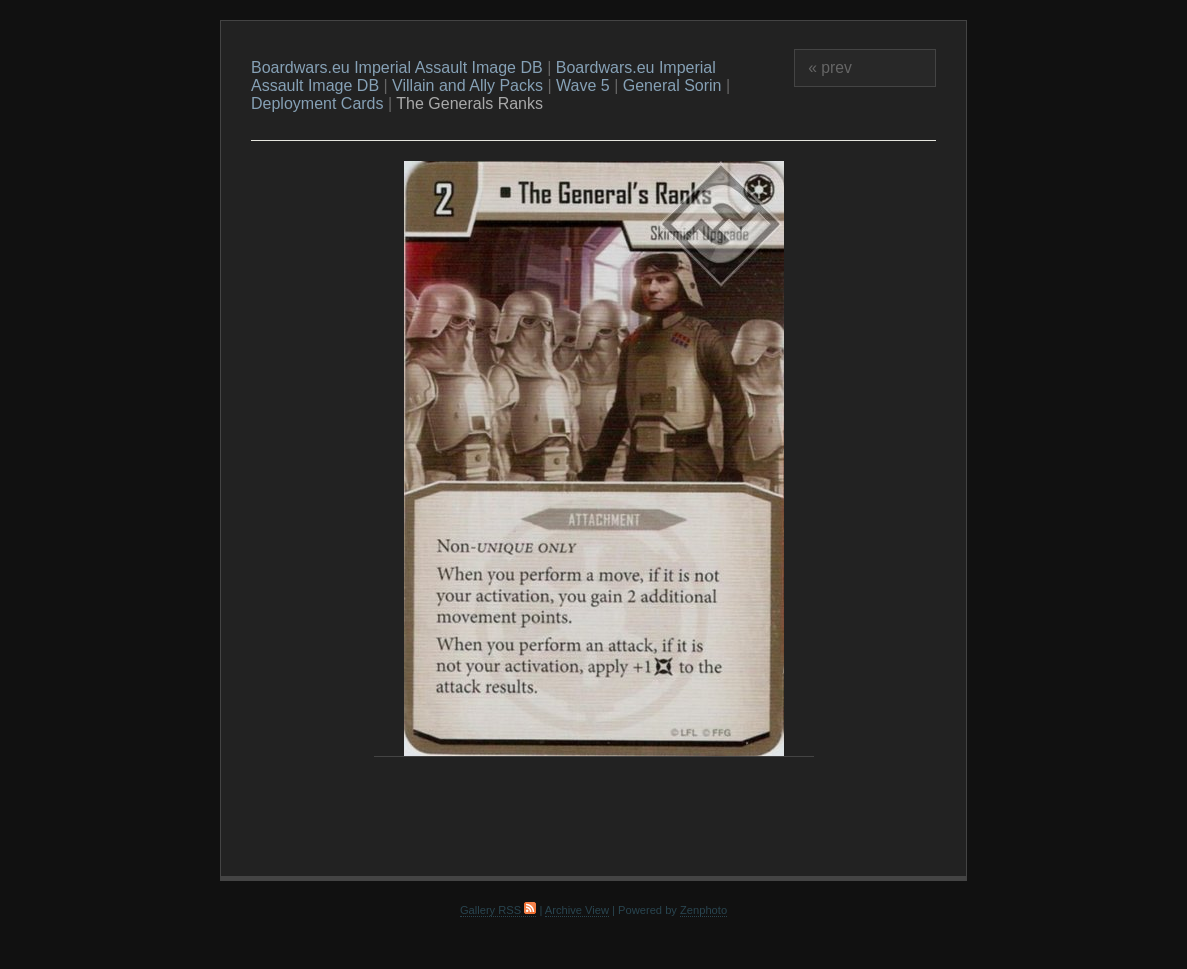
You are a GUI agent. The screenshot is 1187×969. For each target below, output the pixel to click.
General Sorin (672, 85)
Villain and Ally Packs (467, 85)
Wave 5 (583, 85)
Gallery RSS (498, 910)
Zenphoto (703, 910)
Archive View (577, 910)
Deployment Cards (317, 103)
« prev (830, 67)
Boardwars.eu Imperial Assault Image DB (397, 67)
